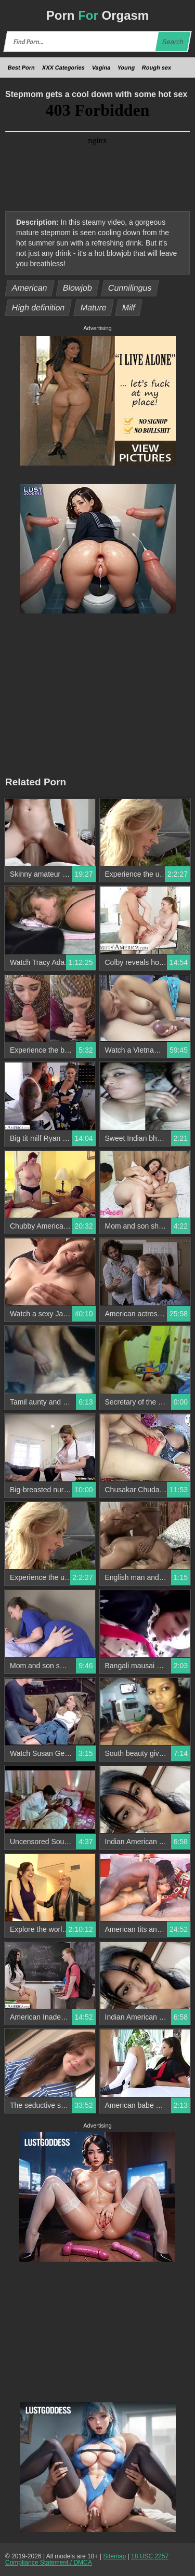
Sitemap (114, 2556)
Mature (93, 307)
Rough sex (156, 67)
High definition (38, 307)
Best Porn (21, 67)
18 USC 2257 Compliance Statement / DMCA (86, 2559)
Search (172, 42)
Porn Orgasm (97, 15)
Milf (129, 307)
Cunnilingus (129, 287)
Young (126, 67)
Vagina (101, 67)
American (29, 287)
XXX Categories (63, 67)
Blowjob (77, 287)
